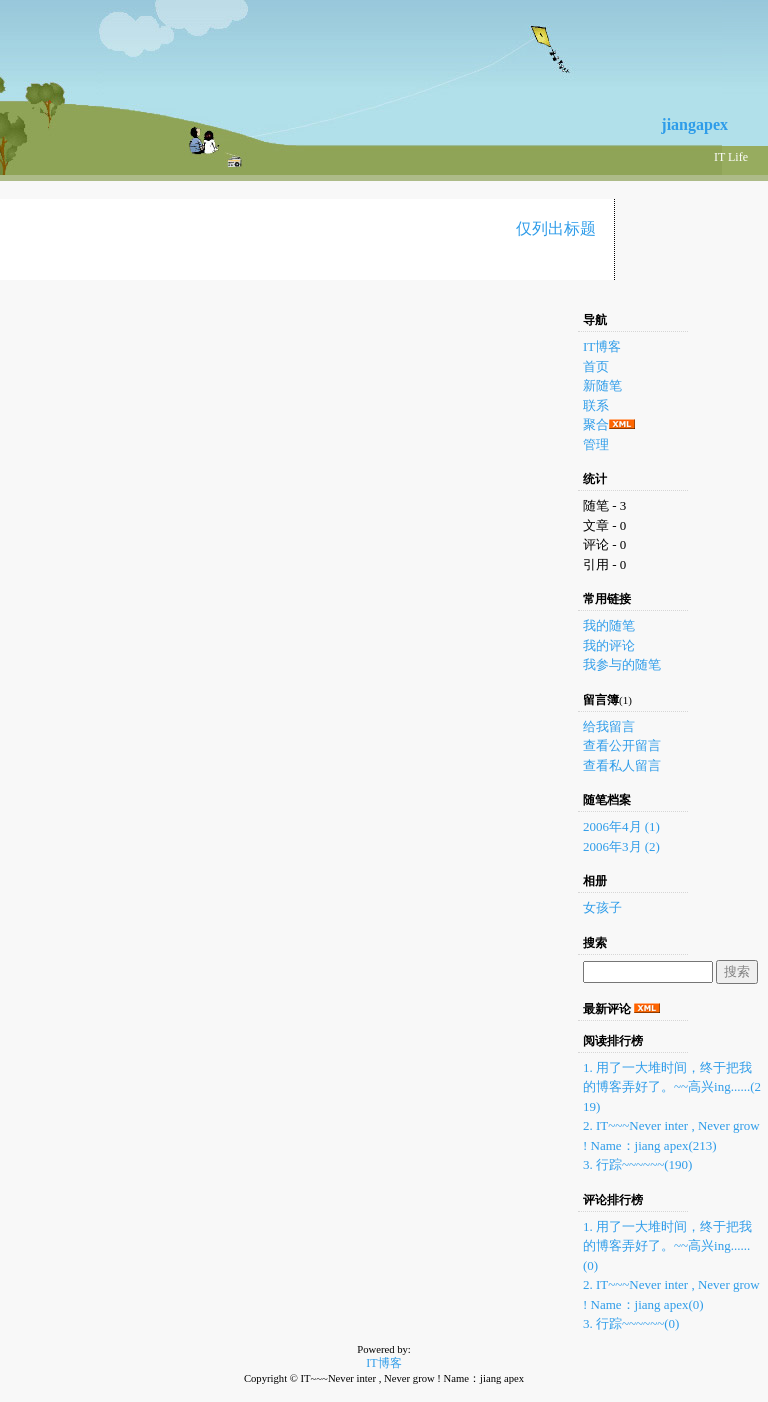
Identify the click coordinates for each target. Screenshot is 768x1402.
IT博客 (602, 346)
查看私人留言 (622, 765)
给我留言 (609, 726)
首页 (596, 366)
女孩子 (602, 907)
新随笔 (602, 385)
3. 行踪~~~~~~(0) (631, 1323)
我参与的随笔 (622, 664)
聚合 (596, 424)
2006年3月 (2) (621, 846)
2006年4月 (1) (621, 826)
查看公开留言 (622, 745)
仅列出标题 (556, 228)
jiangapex (694, 124)
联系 (596, 405)
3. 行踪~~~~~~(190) (637, 1164)
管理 (596, 444)
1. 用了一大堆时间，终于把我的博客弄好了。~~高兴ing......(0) (667, 1246)
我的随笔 (609, 625)
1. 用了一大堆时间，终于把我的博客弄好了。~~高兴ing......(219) (672, 1087)
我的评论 (609, 645)
